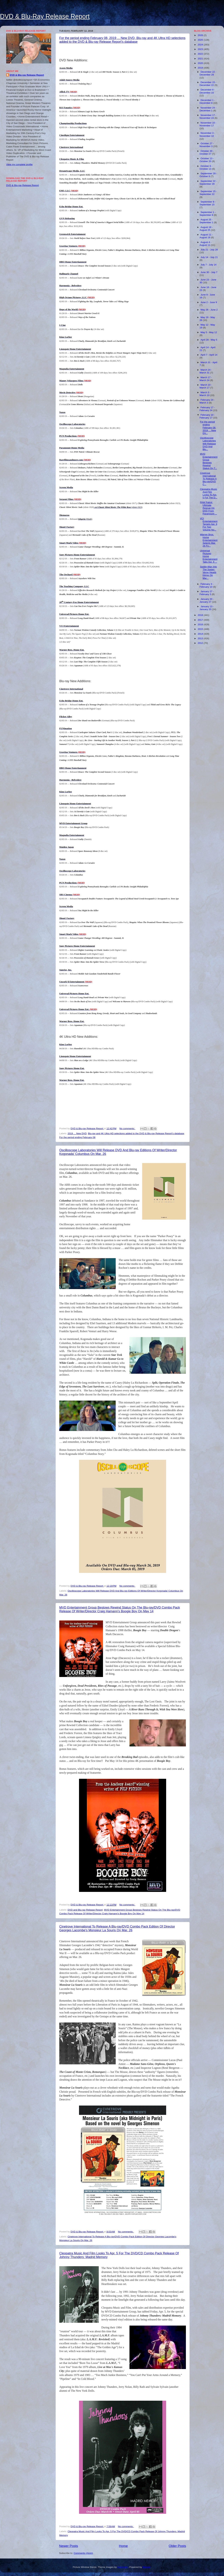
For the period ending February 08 (77, 1137)
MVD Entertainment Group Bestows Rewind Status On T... (208, 461)
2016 (201, 624)
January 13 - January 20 (206, 608)
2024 (201, 44)
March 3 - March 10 (205, 394)
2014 (201, 634)
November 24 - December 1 (207, 109)
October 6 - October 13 (205, 167)
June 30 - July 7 (209, 272)
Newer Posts (68, 2546)
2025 (201, 40)
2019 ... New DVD (77, 1133)
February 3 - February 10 (206, 585)
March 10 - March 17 (205, 386)
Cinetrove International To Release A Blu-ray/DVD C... (208, 479)
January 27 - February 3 (206, 593)
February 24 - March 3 (207, 401)
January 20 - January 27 (206, 600)
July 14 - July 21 (209, 257)
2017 (201, 620)
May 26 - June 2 (209, 309)
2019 (201, 67)
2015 (201, 629)
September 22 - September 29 (208, 182)
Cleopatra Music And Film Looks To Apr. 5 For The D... (208, 493)
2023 (201, 49)
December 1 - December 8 (207, 101)
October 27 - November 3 (206, 145)
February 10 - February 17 (207, 416)
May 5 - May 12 (209, 332)
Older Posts (177, 2546)
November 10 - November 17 (207, 124)
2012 (201, 643)
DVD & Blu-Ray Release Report (45, 16)
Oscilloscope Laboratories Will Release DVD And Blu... (208, 444)
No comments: (127, 1128)
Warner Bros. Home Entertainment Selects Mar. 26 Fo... (208, 540)
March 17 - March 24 (205, 379)
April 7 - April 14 (209, 354)
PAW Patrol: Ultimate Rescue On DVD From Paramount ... (208, 508)
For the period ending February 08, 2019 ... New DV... (208, 427)
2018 (201, 615)
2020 (201, 63)
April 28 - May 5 (209, 339)
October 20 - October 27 (206, 152)
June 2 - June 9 (209, 302)
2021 (201, 58)
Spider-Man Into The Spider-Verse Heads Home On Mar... (208, 572)
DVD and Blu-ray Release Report (85, 1909)
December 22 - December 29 (207, 73)
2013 (201, 638)
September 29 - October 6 (208, 175)
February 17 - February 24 (207, 409)
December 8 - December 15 (207, 91)
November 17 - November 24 (207, 116)
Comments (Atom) (83, 2553)
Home (123, 2546)
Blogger (147, 2567)
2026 (201, 35)
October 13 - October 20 (206, 160)
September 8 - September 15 (207, 203)
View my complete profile (19, 164)
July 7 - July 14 (208, 264)
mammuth (122, 2567)
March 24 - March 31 (205, 371)
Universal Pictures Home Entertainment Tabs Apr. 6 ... (208, 556)
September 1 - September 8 (207, 213)
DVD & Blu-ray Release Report (27, 75)
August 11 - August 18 (206, 236)
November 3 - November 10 (207, 134)
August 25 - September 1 (206, 221)
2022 (201, 53)
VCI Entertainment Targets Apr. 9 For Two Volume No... (208, 524)
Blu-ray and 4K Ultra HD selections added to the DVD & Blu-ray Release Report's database (136, 1133)
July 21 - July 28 (209, 249)
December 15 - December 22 (207, 83)
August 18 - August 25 (206, 228)
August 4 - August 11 (205, 243)
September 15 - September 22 (208, 192)
